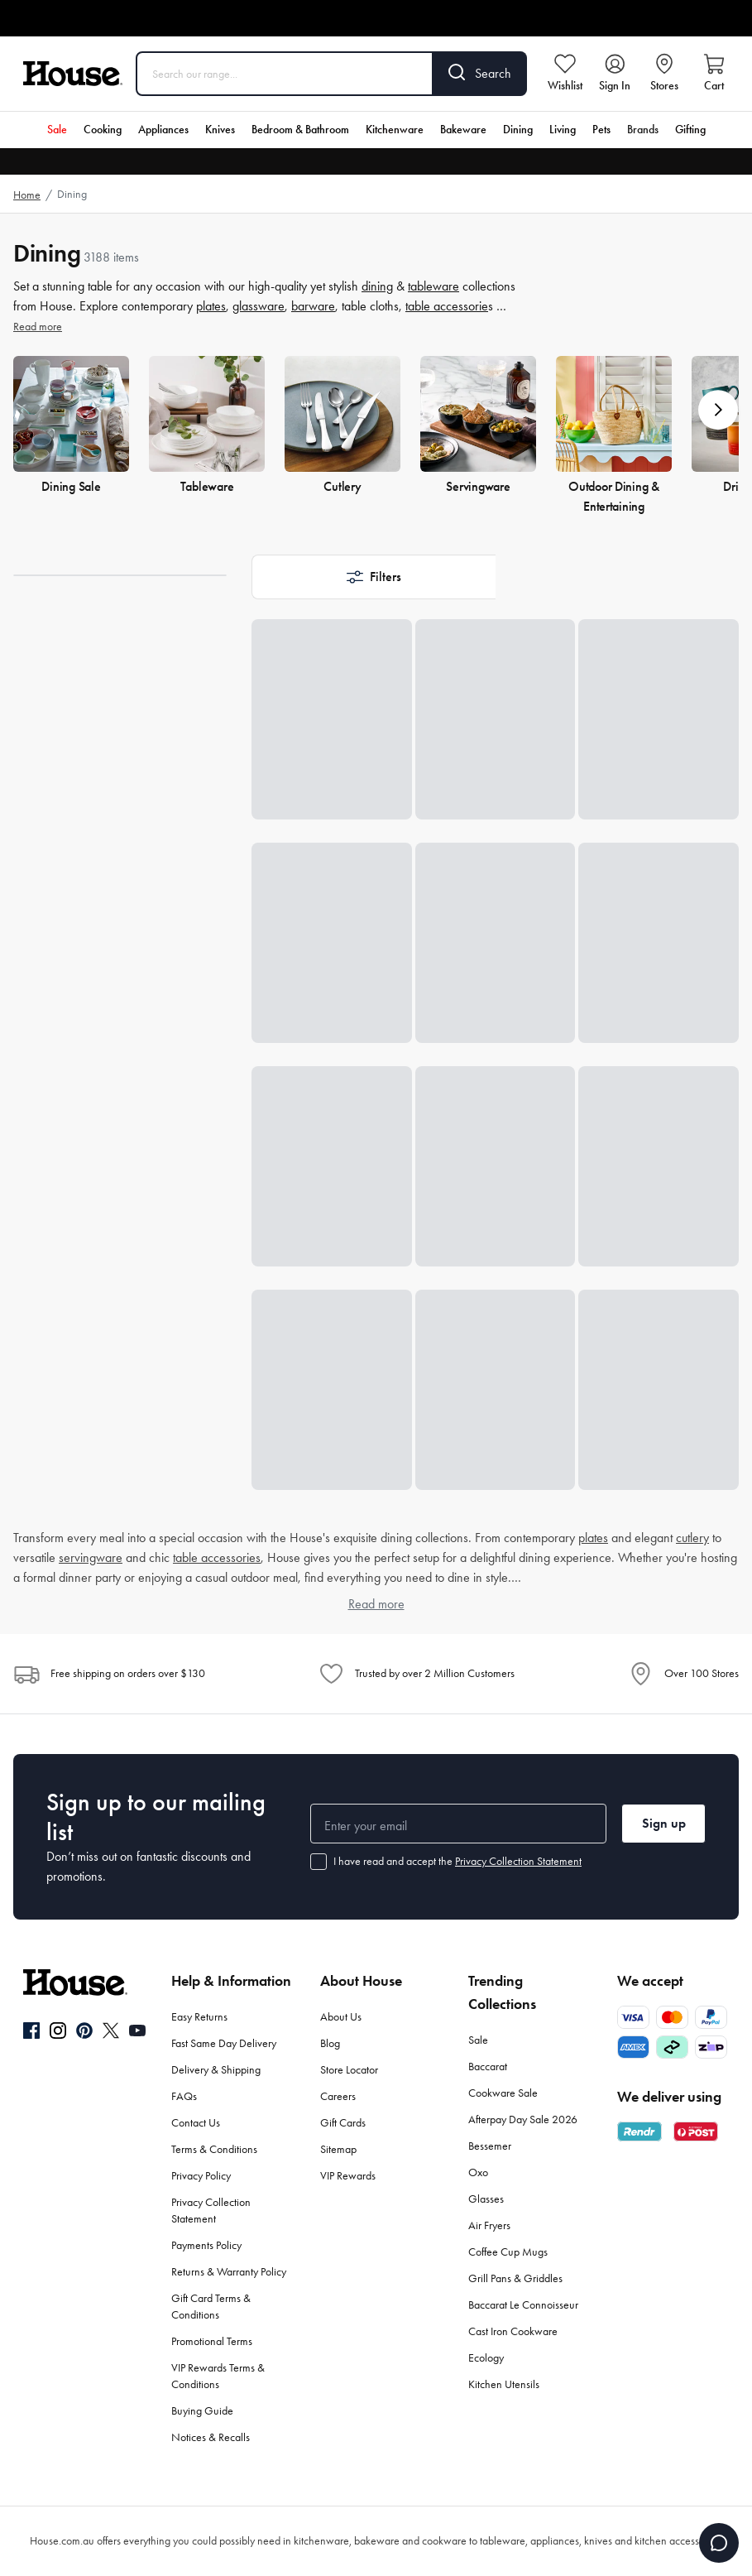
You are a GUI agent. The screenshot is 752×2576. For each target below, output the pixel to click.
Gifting (690, 130)
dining (377, 286)
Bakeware (463, 130)
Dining (518, 130)
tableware (433, 286)
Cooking (103, 130)
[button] (718, 410)
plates (211, 306)
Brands (643, 130)
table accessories (217, 1557)
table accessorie (446, 306)
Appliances (163, 130)
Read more (37, 327)
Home (27, 195)
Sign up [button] (664, 1823)
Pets (601, 130)
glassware (258, 306)
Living (562, 130)
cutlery (692, 1537)
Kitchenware (395, 130)
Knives (220, 130)
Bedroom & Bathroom (300, 130)
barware (313, 306)
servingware (90, 1557)
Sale (57, 130)
